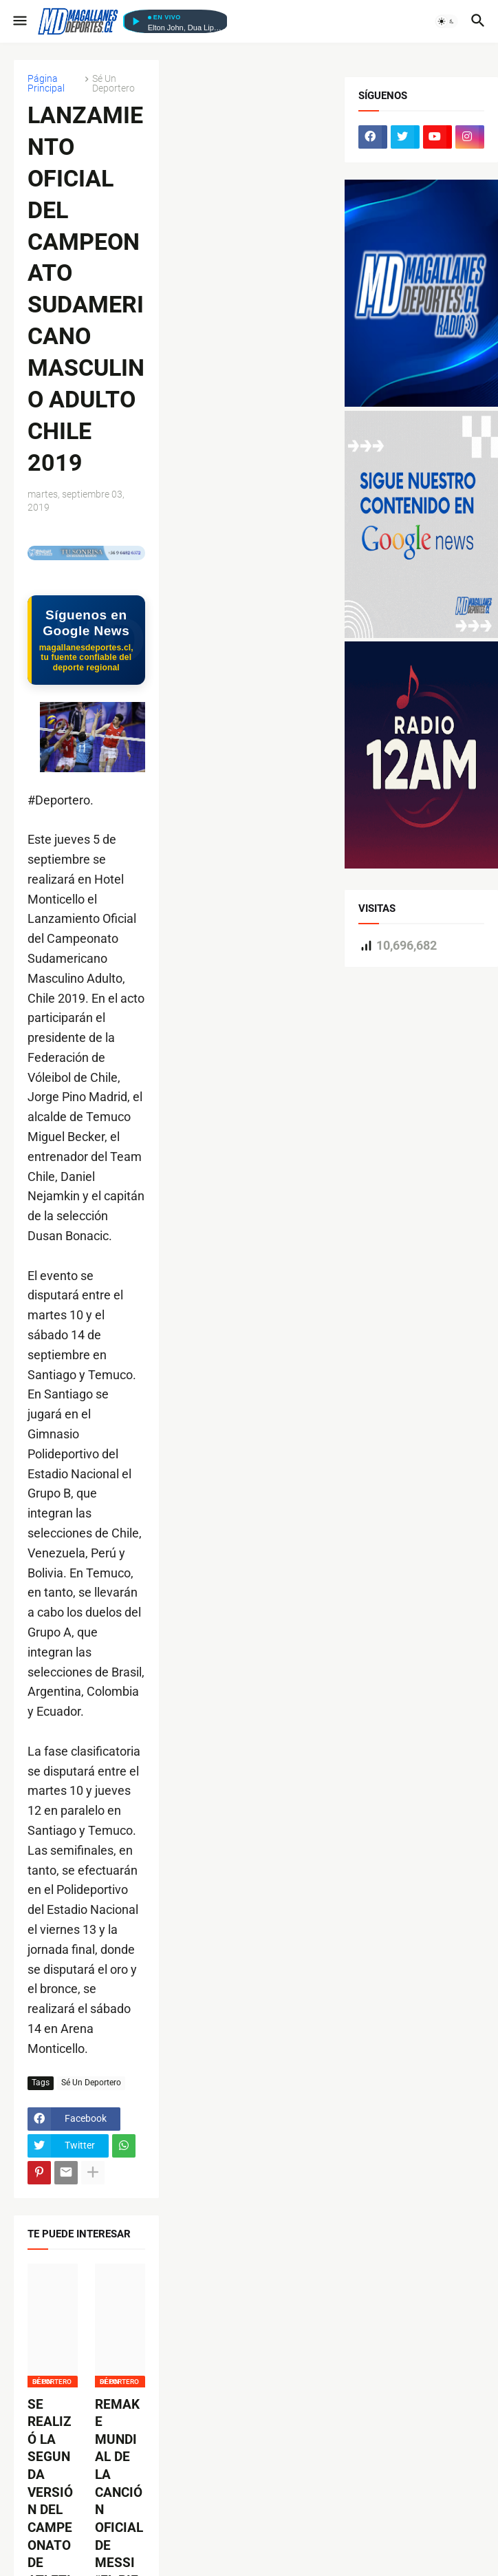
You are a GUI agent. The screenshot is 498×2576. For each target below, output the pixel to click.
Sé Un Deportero (113, 83)
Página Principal (46, 83)
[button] (19, 21)
